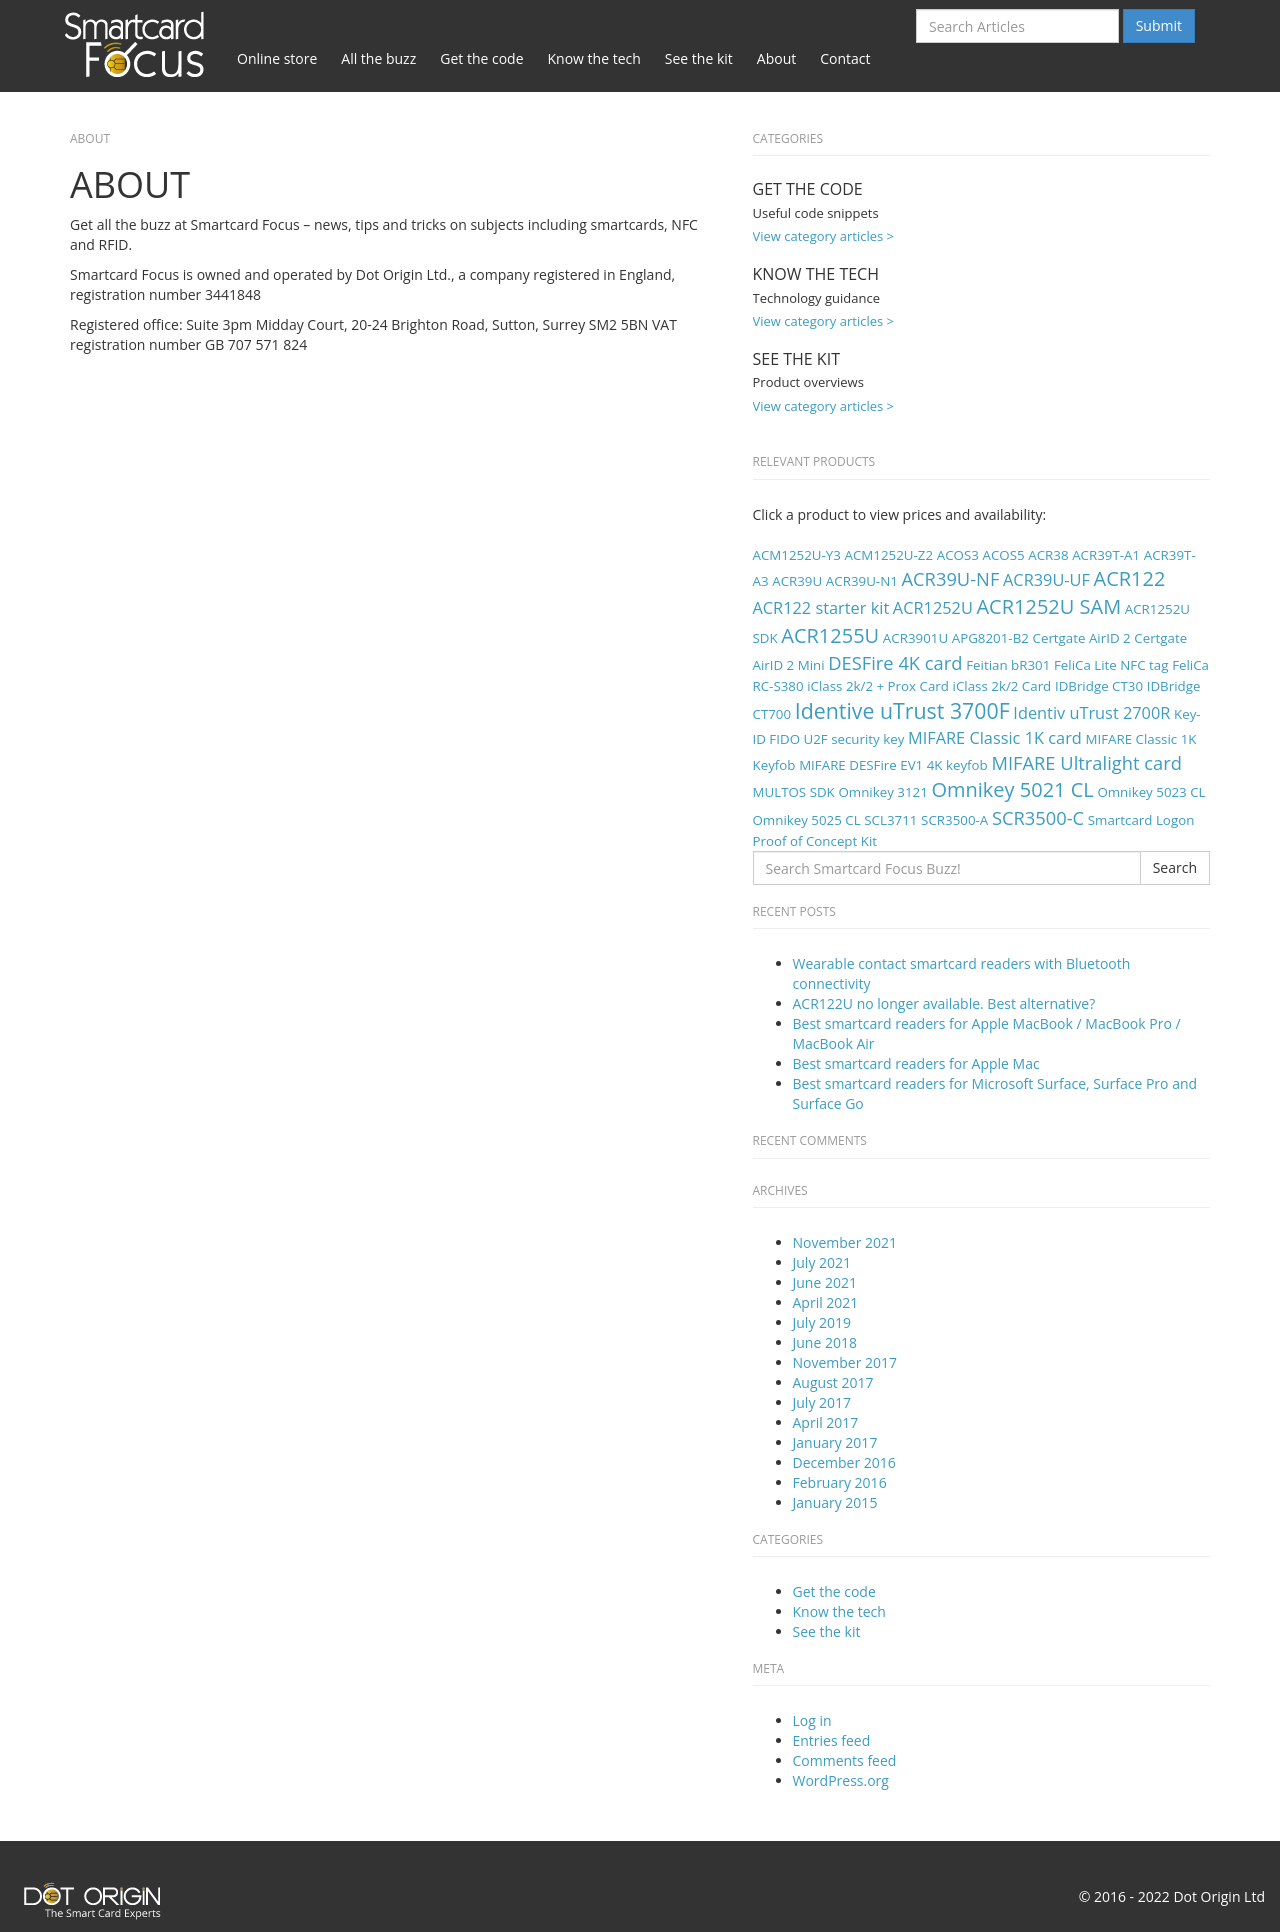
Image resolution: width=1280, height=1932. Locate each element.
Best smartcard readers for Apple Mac (916, 1063)
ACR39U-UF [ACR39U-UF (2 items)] (1046, 580)
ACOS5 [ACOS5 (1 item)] (1003, 555)
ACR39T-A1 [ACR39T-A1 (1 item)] (1106, 555)
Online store (277, 58)
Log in (812, 1720)
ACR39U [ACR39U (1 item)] (797, 581)
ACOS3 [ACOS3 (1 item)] (958, 555)
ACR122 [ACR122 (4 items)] (1130, 578)
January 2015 (835, 1502)
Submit (1159, 25)
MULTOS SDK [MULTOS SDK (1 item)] (794, 792)
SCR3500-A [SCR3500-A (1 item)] (954, 820)
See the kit (699, 58)
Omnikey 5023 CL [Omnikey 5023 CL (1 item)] (1151, 792)
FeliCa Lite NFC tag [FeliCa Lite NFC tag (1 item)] (1111, 665)
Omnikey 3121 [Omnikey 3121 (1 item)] (882, 792)
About (776, 58)
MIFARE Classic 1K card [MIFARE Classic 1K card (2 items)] (995, 738)
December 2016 (844, 1462)
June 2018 (825, 1342)
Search (1175, 867)
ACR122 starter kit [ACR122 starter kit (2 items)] (821, 608)
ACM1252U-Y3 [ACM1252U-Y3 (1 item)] (797, 555)
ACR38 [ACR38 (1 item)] (1048, 555)
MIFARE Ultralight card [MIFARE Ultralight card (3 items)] (1086, 762)
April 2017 (826, 1422)
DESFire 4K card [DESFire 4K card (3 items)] (895, 662)
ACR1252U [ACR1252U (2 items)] (933, 608)
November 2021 (845, 1242)
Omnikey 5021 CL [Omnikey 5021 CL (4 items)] (1012, 789)
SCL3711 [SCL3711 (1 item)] (890, 820)
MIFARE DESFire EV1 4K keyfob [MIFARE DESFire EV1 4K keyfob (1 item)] (893, 765)
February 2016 (840, 1482)
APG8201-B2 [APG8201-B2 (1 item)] (990, 638)
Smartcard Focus (140, 43)
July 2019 (822, 1322)
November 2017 (845, 1362)
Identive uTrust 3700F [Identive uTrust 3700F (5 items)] (902, 710)
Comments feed (845, 1760)
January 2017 (835, 1442)
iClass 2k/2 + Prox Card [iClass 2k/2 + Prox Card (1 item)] (878, 686)
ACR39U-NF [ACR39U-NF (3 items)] (950, 578)
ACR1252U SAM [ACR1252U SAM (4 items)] (1048, 606)
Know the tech (594, 58)
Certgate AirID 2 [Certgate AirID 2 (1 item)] (1082, 638)
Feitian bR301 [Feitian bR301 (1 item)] (1008, 665)
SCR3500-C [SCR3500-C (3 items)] (1038, 817)
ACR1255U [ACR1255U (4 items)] (830, 635)
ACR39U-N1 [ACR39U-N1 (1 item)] (862, 581)
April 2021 (826, 1302)
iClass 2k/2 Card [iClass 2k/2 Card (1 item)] (1002, 686)
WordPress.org (841, 1780)
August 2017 (833, 1382)
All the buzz (378, 58)
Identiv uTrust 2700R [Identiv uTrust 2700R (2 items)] (1091, 713)
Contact (845, 58)
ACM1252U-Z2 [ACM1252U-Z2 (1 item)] (889, 555)
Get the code (481, 58)
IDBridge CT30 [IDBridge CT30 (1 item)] (1099, 686)
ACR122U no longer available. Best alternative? (944, 1003)
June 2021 (825, 1282)
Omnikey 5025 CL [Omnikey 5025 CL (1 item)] (807, 820)
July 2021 (822, 1262)
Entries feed (832, 1740)
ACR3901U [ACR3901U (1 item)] (915, 638)
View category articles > (824, 236)
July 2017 (822, 1402)
